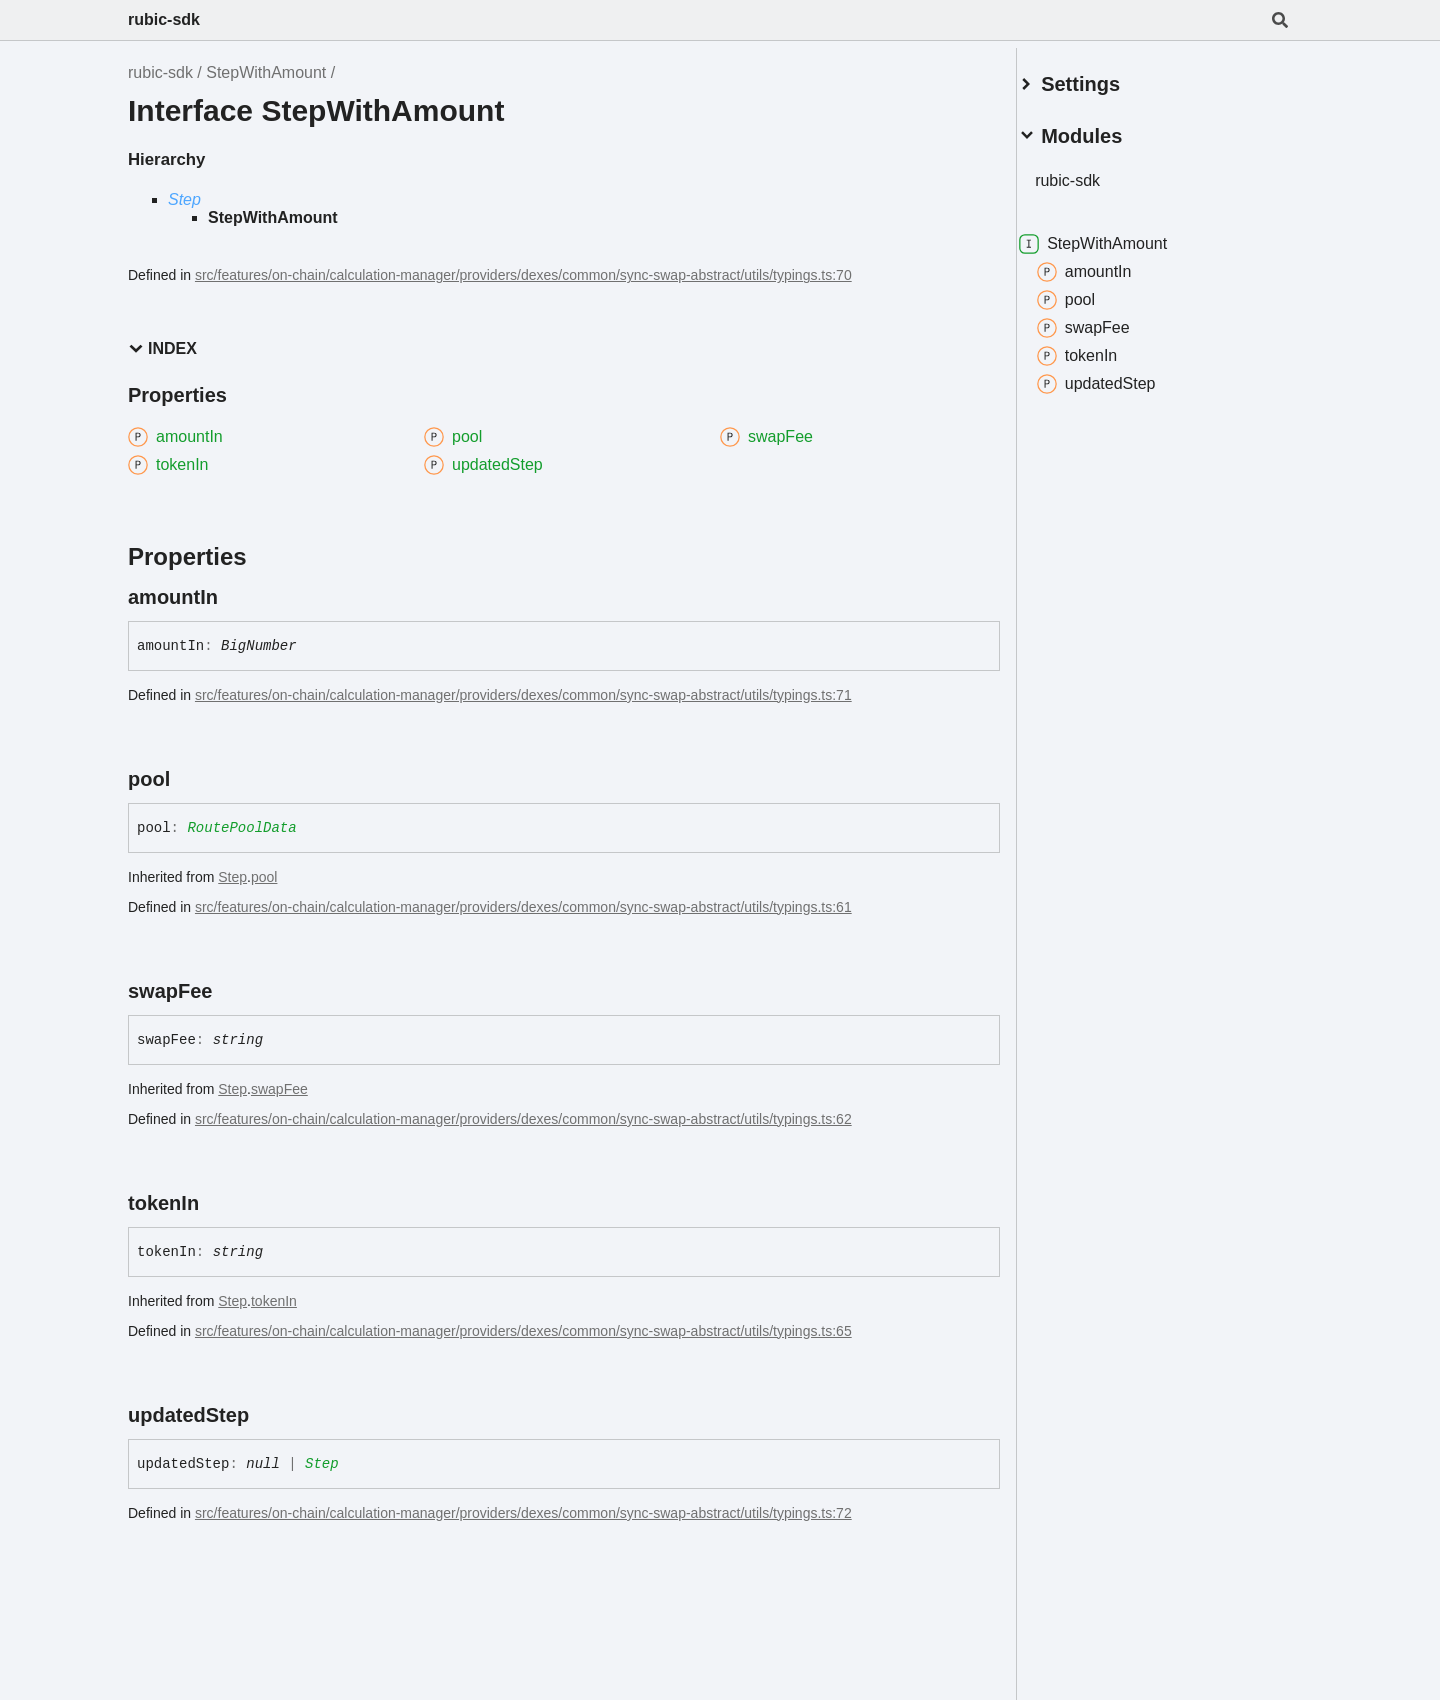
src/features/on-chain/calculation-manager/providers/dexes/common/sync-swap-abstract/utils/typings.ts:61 (523, 907)
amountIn (1108, 264)
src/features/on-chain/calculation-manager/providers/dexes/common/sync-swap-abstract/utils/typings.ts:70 (523, 275)
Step (184, 199)
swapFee (279, 1089)
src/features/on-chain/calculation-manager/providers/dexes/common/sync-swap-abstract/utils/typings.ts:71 (523, 695)
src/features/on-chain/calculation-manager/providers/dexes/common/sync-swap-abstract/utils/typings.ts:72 (523, 1513)
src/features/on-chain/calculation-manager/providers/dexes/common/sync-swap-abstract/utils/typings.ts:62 (523, 1119)
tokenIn (274, 1301)
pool (264, 877)
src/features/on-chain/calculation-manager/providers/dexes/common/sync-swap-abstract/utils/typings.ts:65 (523, 1331)
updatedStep (1120, 376)
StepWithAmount (266, 72)
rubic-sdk (164, 19)
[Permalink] (236, 597)
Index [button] (162, 348)
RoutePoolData (241, 828)
